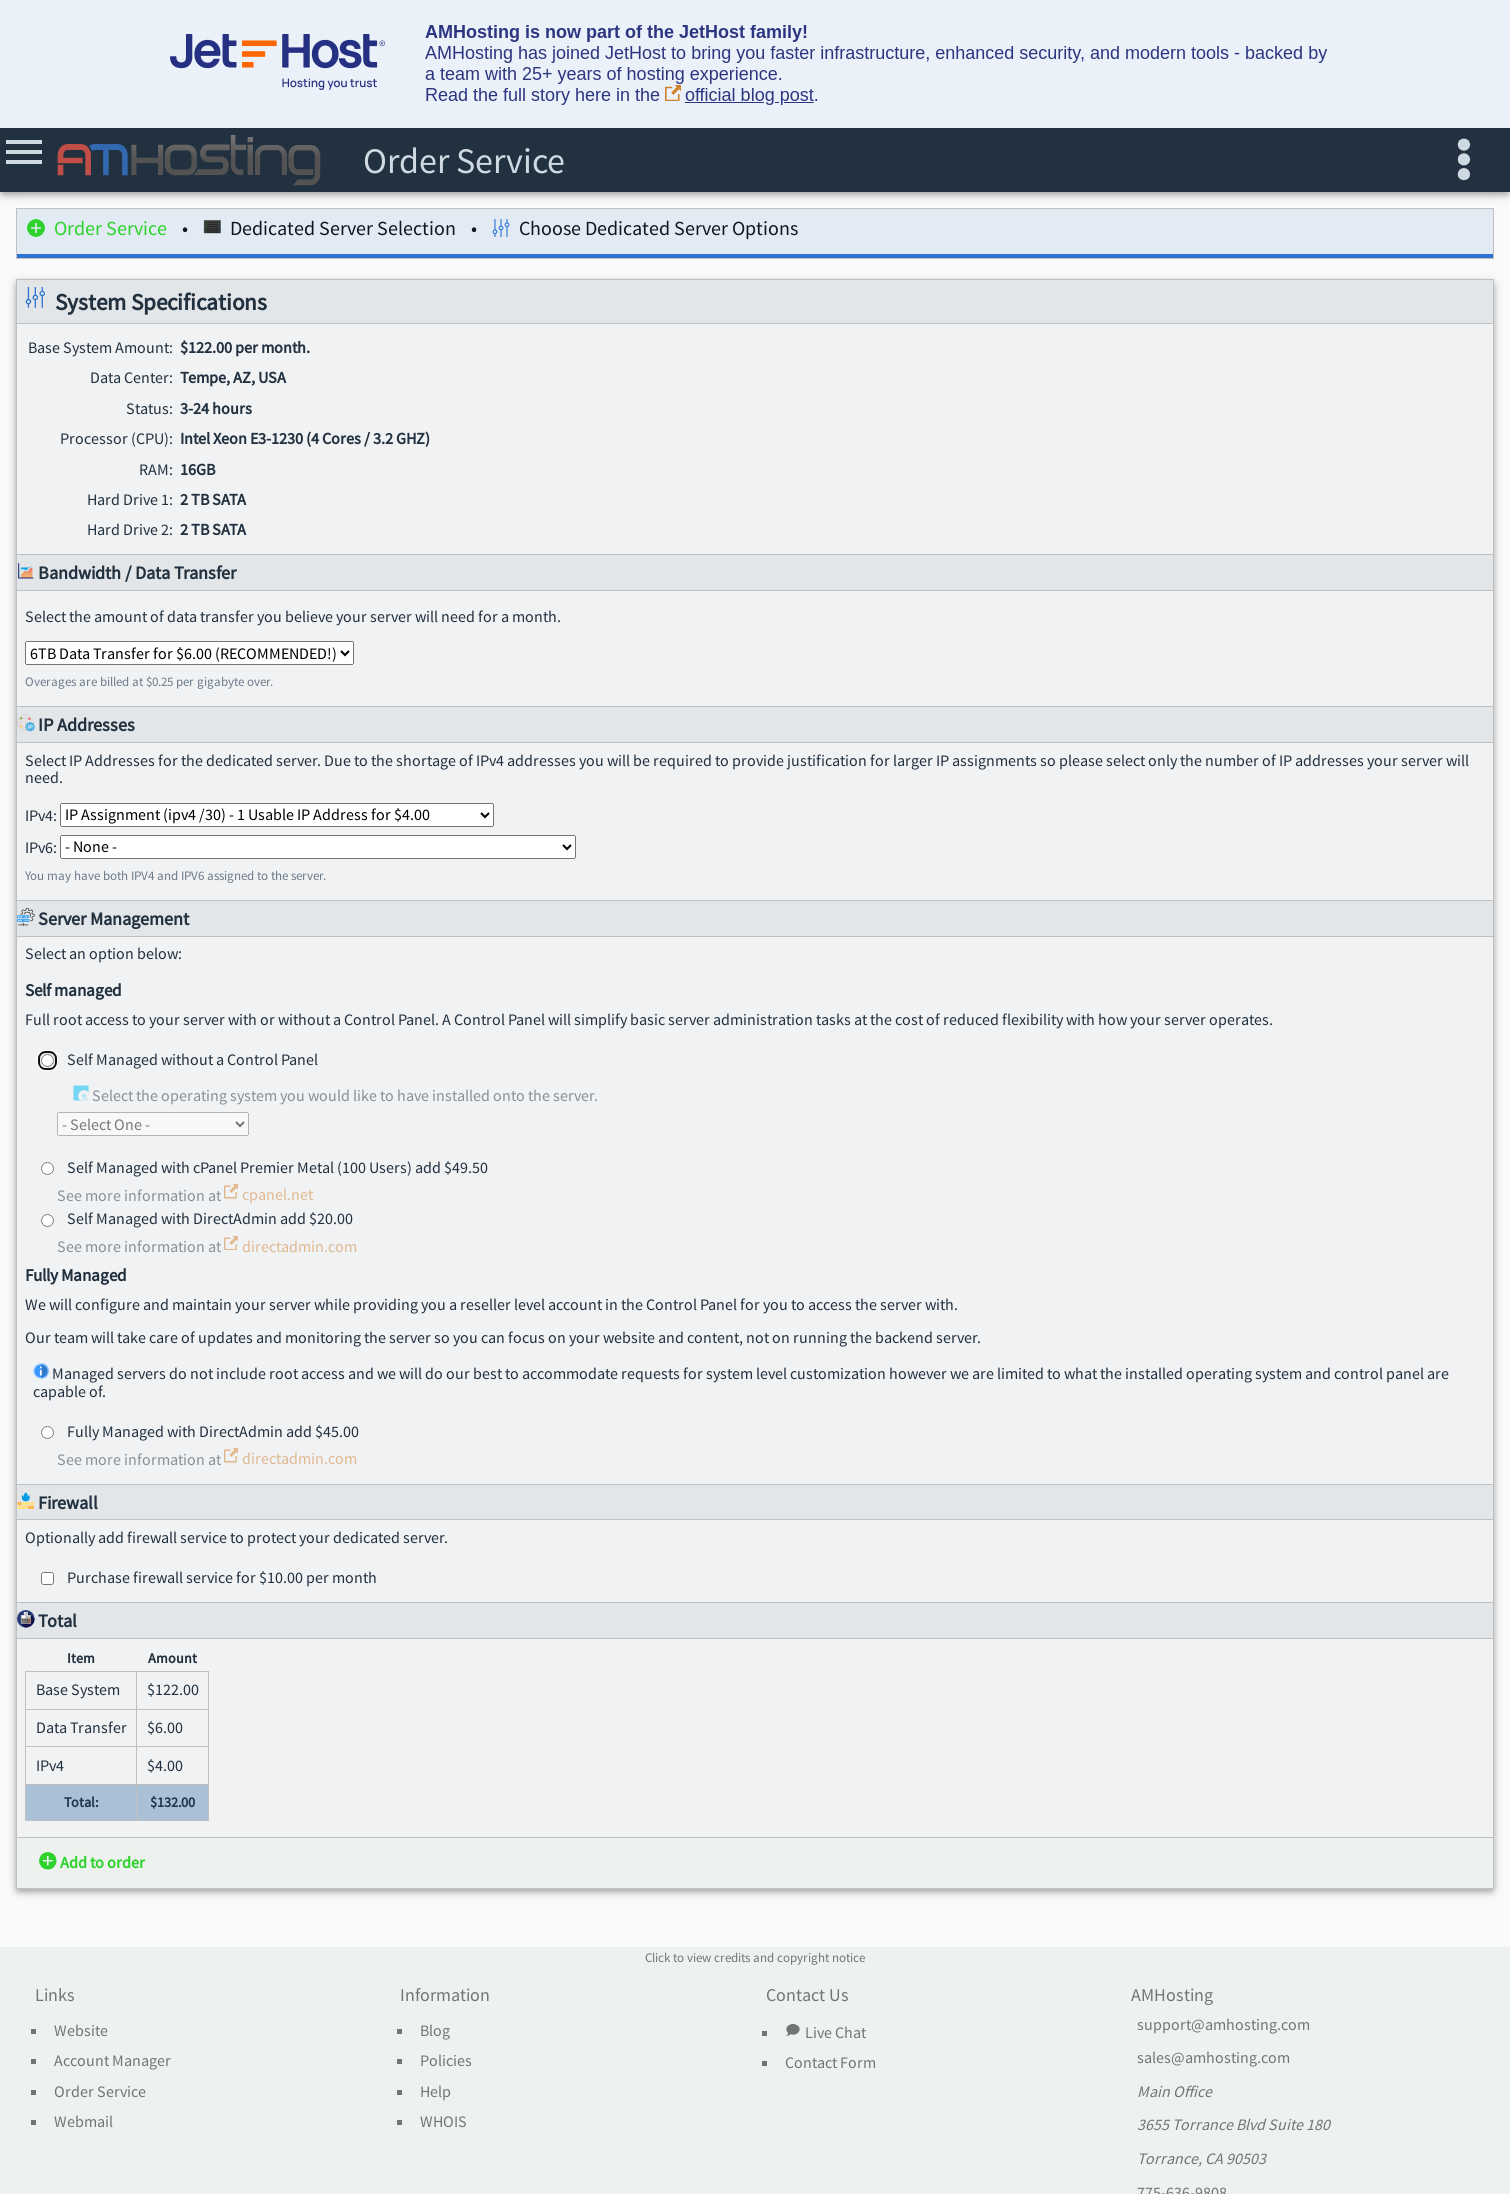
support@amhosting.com (1223, 2025)
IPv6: (300, 846)
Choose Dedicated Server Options (645, 231)
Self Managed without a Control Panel (192, 1059)
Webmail (83, 2122)
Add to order (92, 1862)
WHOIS (443, 2122)
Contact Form (830, 2063)
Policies (446, 2061)
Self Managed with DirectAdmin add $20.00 (210, 1218)
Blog (435, 2031)
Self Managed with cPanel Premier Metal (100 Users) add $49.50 (277, 1167)
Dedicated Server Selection (329, 231)
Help (435, 2092)
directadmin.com (290, 1246)
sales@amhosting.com (1213, 2058)
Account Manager (112, 2061)
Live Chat (825, 2032)
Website (81, 2031)
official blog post (739, 95)
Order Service (97, 231)
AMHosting (1172, 1996)
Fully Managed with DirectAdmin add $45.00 (213, 1431)
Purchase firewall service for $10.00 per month (222, 1577)
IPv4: (259, 814)
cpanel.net (268, 1194)
